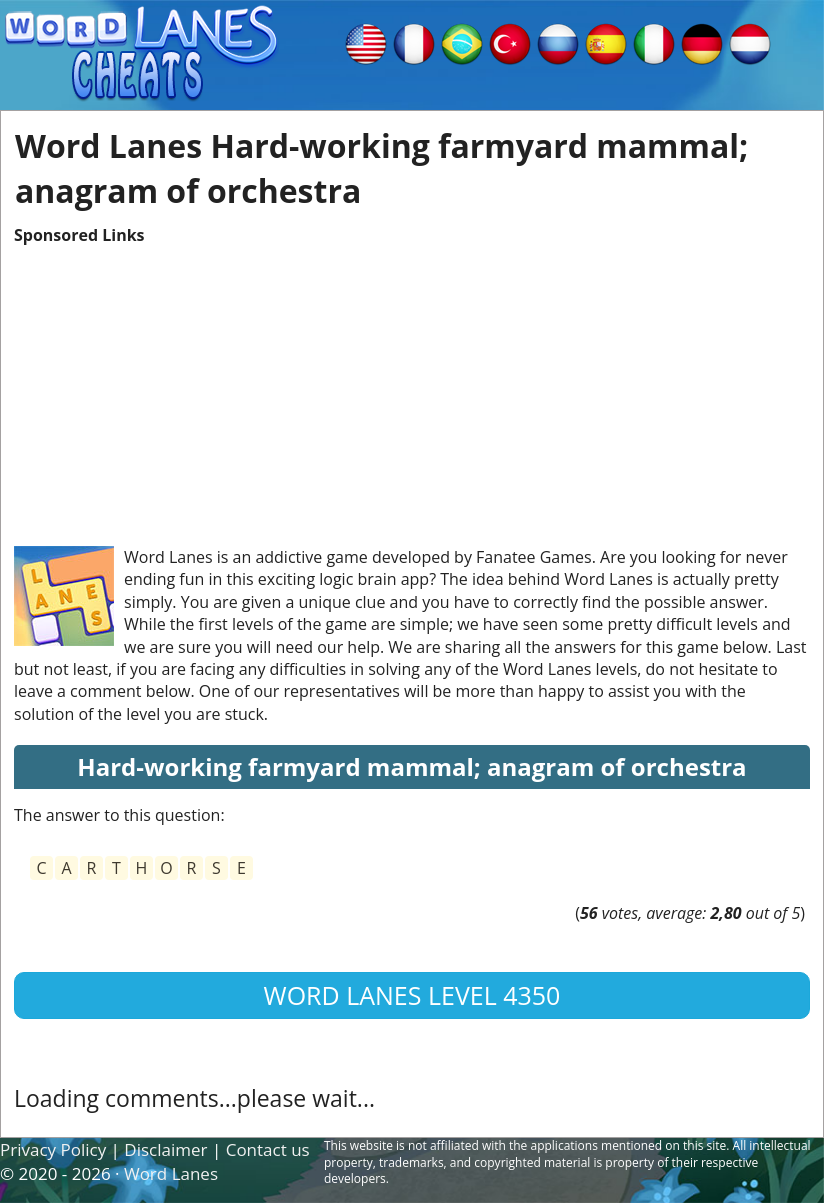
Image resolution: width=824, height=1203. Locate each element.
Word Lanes (171, 1173)
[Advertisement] (412, 386)
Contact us (268, 1149)
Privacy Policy (53, 1149)
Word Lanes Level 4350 (412, 995)
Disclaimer (165, 1149)
